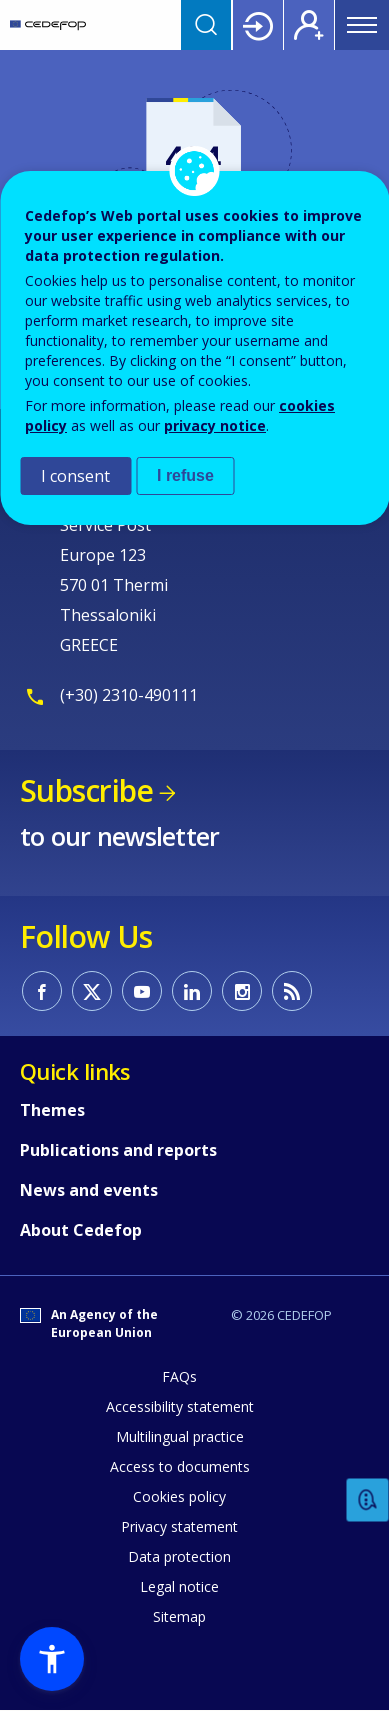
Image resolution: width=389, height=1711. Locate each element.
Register (309, 25)
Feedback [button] (368, 1500)
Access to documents (180, 1466)
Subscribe (86, 790)
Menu (362, 25)
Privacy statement (179, 1526)
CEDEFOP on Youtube (142, 991)
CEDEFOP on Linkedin (192, 991)
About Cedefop (81, 1230)
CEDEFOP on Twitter (92, 991)
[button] (52, 1659)
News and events (89, 1190)
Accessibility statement (180, 1406)
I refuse (185, 475)
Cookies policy (179, 1496)
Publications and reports (118, 1150)
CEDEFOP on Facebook (42, 991)
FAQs (179, 1376)
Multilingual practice (180, 1436)
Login (258, 25)
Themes (52, 1110)
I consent (75, 476)
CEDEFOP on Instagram (242, 991)
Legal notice (179, 1586)
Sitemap (179, 1616)
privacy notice (215, 425)
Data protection (179, 1556)
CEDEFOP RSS (292, 991)
